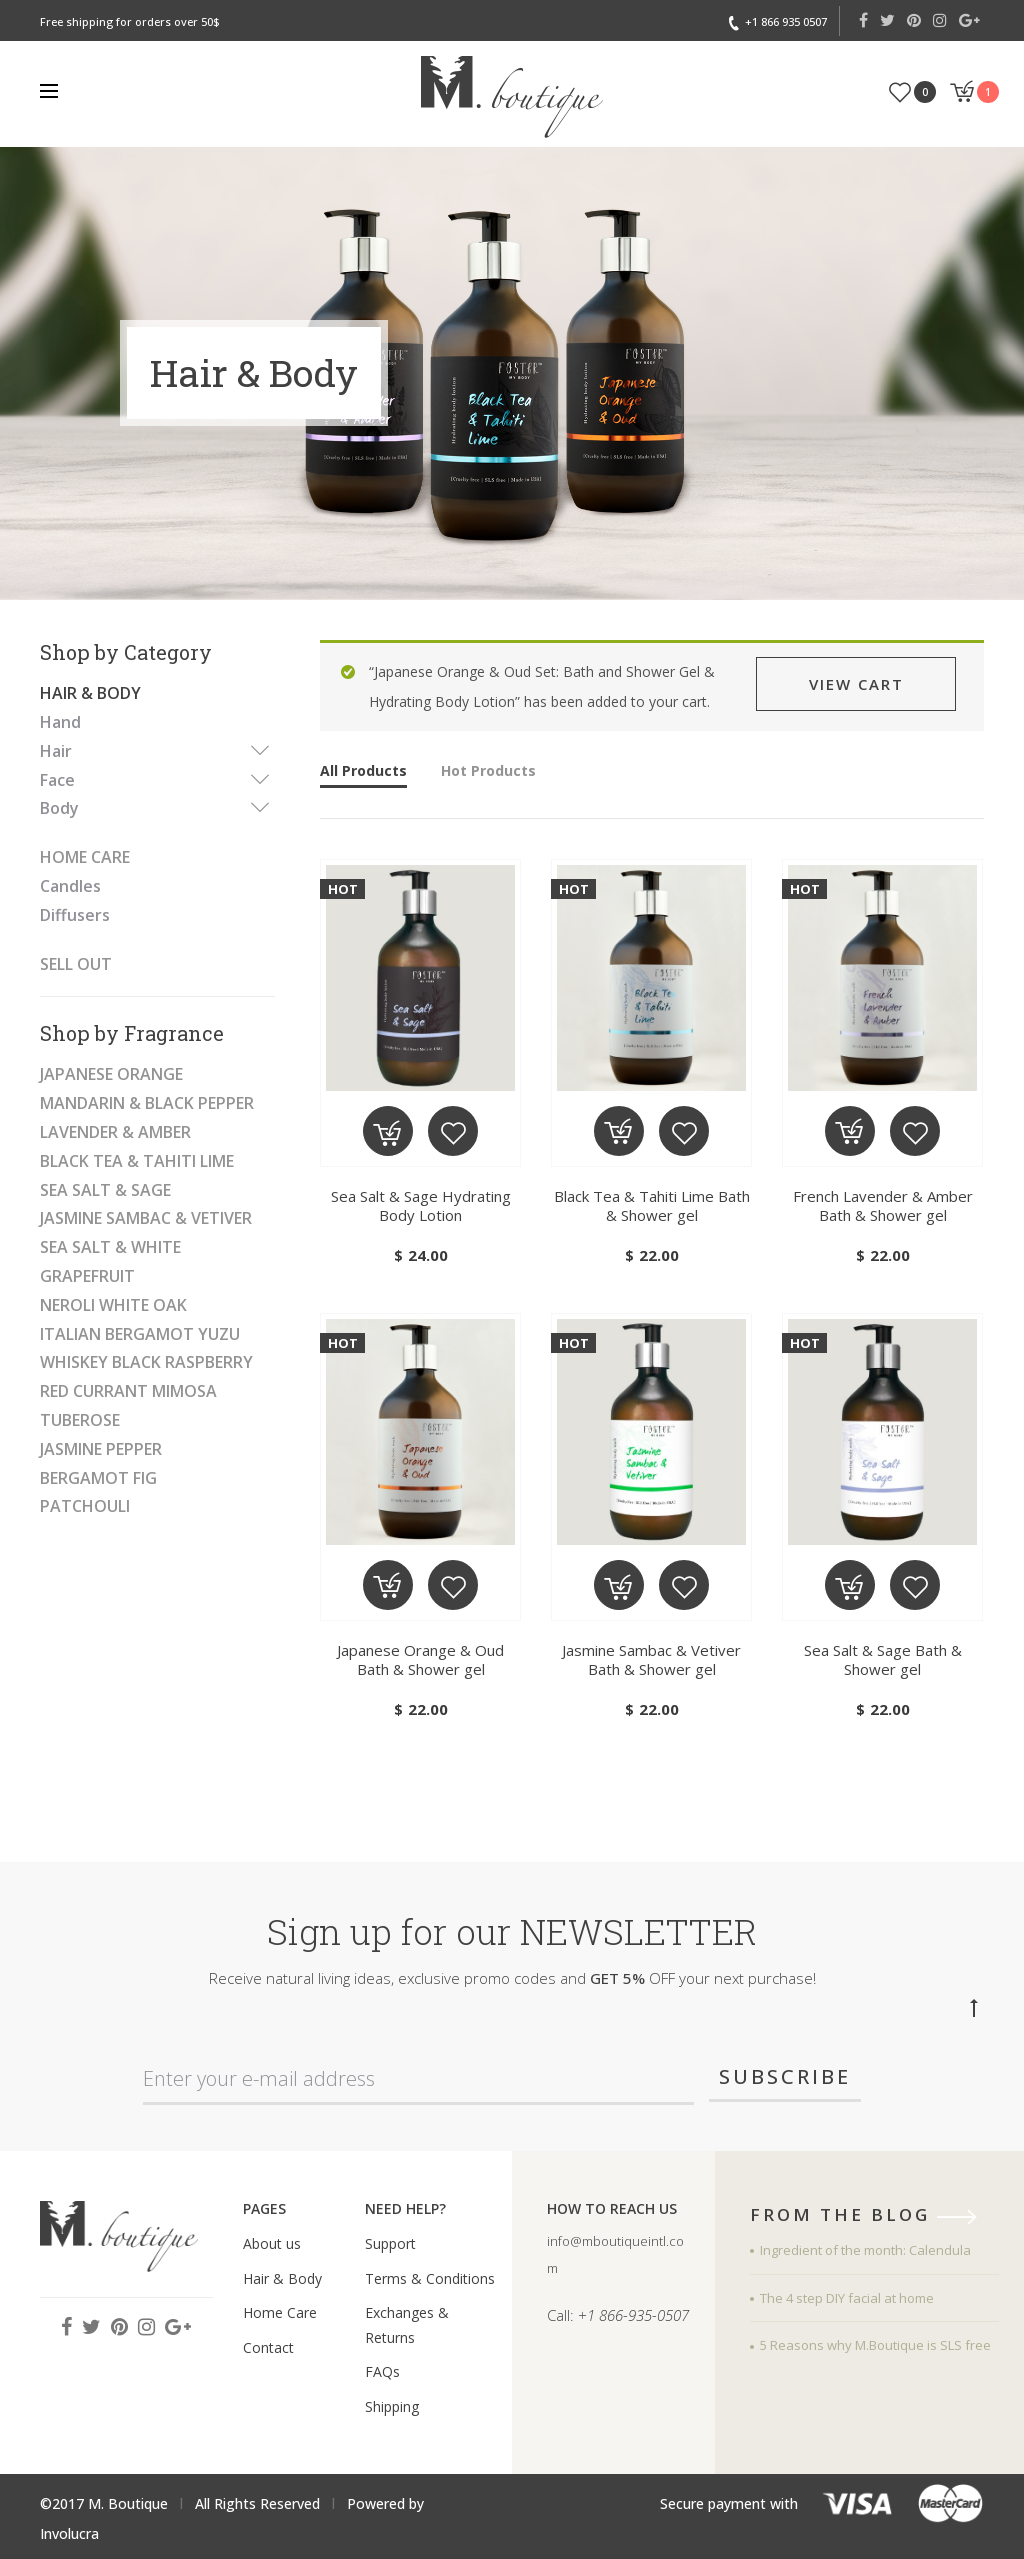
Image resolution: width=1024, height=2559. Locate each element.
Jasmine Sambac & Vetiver (146, 1218)
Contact (268, 2347)
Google (969, 20)
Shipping (392, 2406)
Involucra (69, 2533)
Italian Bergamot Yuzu (140, 1334)
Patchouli (85, 1506)
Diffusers (75, 915)
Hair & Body (90, 693)
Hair (56, 751)
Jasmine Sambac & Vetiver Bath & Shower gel (651, 1659)
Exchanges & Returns (407, 2325)
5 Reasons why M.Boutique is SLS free (875, 2345)
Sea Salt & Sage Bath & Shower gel (883, 1659)
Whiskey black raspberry (146, 1362)
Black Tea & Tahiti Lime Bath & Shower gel (652, 1205)
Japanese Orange (111, 1074)
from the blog (870, 2216)
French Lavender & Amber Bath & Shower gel (883, 1205)
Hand (60, 722)
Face (57, 780)
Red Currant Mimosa (128, 1391)
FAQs (382, 2371)
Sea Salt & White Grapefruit (110, 1261)
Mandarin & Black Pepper (147, 1103)
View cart (856, 684)
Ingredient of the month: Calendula (865, 2250)
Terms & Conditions (430, 2278)
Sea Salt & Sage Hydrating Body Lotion (421, 1205)
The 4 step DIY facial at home (847, 2298)
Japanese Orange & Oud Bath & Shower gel (420, 1659)
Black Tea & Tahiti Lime (137, 1161)
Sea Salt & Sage (105, 1190)
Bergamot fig (98, 1478)
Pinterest (914, 20)
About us (272, 2243)
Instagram (940, 20)
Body (59, 808)
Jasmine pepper (101, 1449)
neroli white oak (113, 1305)
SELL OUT (76, 964)
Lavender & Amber (115, 1132)
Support (390, 2243)
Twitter (887, 20)
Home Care (85, 857)
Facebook (863, 20)
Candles (70, 886)
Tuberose (80, 1420)
